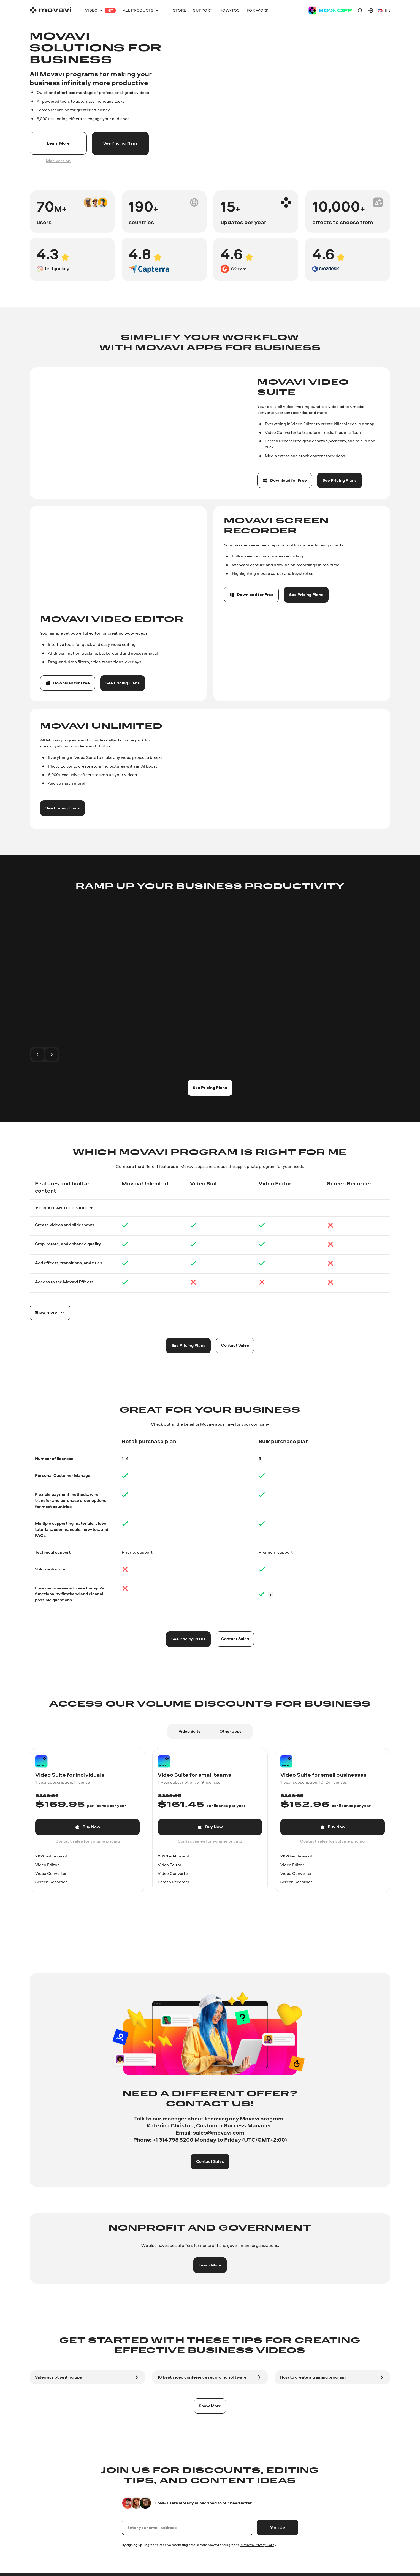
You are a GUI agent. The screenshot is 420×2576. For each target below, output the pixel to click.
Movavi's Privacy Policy (258, 2544)
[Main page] (50, 10)
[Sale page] (330, 10)
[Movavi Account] (370, 10)
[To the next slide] (51, 1054)
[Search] (360, 10)
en (384, 10)
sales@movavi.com (218, 2132)
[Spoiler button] (50, 1312)
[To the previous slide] (37, 1054)
